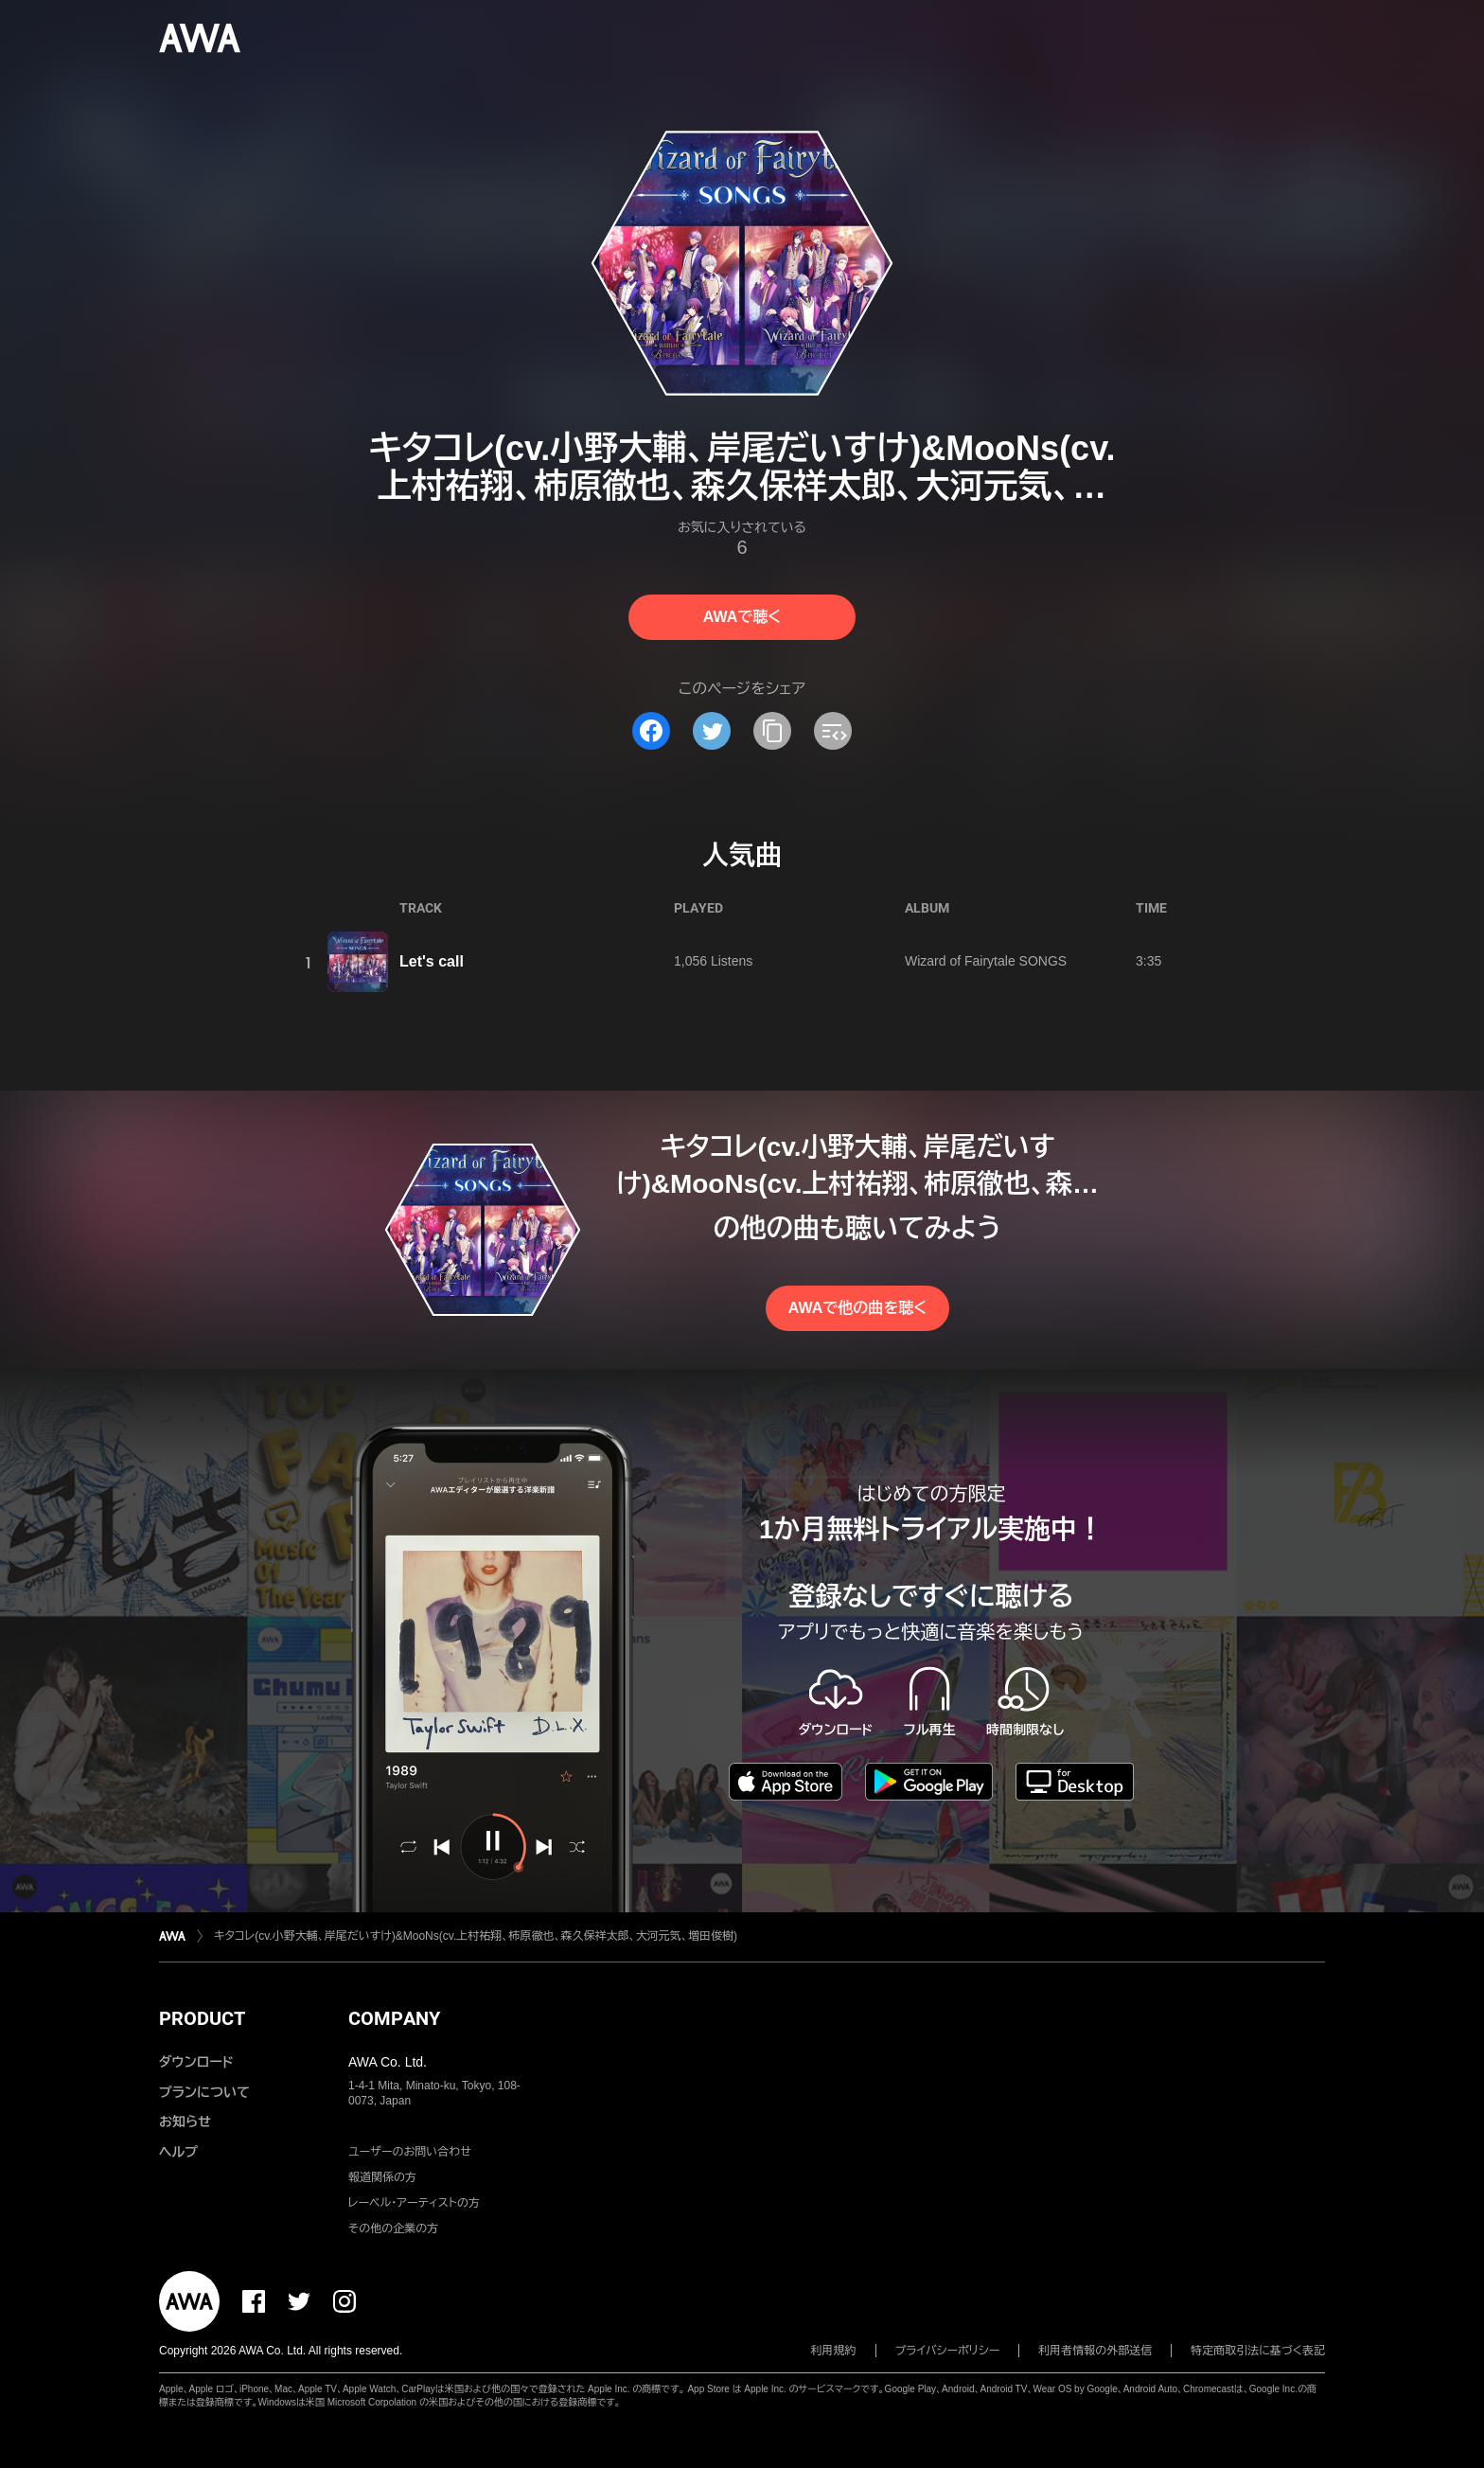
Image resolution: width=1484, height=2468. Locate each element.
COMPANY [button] (394, 2018)
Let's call (431, 961)
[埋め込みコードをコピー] (833, 731)
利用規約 (834, 2350)
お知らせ (185, 2121)
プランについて (204, 2092)
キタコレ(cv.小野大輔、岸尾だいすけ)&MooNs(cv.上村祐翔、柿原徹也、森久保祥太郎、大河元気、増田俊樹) (475, 1936)
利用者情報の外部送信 (1095, 2350)
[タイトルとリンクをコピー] (772, 731)
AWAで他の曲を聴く (857, 1308)
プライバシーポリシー (947, 2350)
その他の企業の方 (393, 2228)
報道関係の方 (382, 2177)
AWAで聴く (742, 617)
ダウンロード (196, 2061)
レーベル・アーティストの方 (414, 2203)
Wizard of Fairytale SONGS (986, 960)
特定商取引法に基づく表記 (1258, 2350)
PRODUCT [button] (202, 2018)
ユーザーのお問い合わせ (409, 2151)
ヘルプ (178, 2151)
